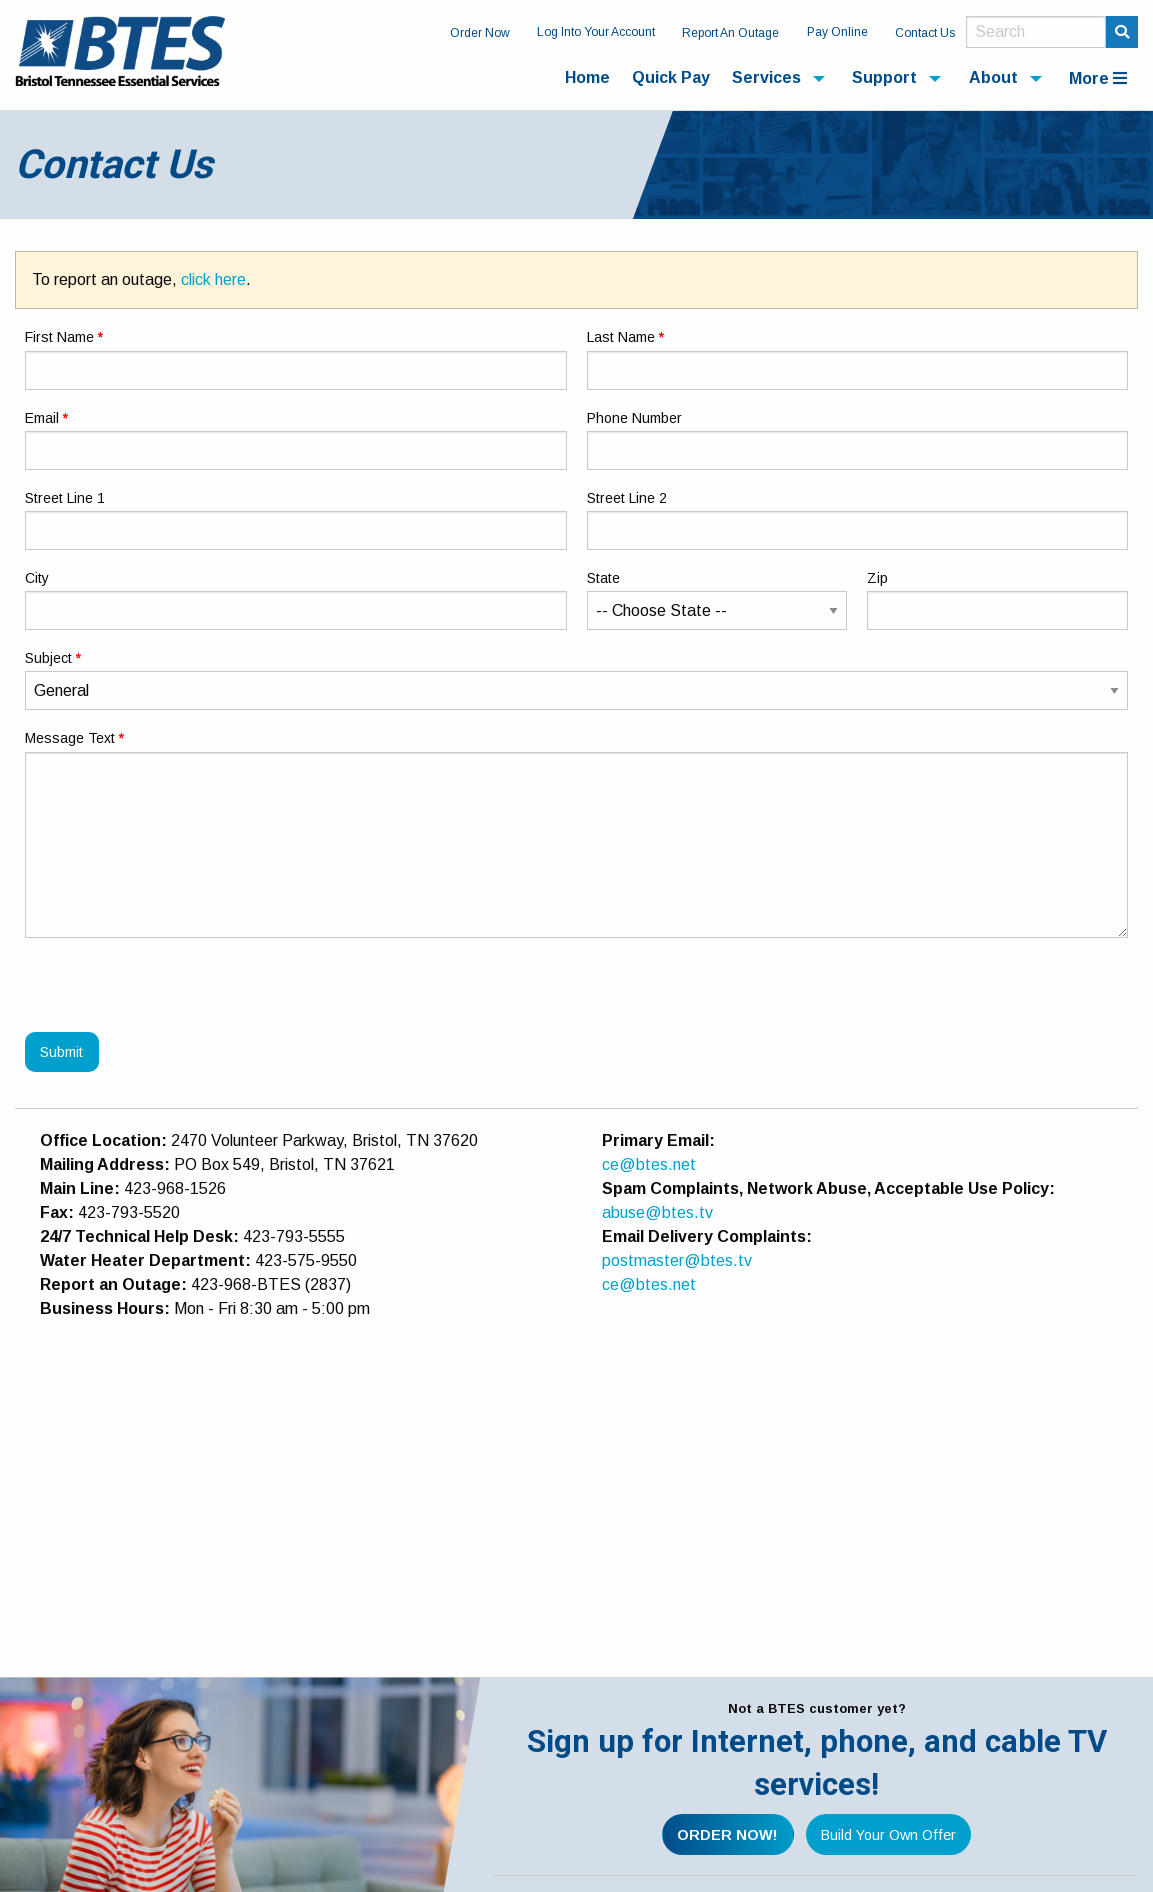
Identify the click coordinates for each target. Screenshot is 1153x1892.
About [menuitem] (993, 77)
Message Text (70, 738)
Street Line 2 (627, 498)
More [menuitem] (1098, 78)
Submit (61, 1052)
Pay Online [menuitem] (837, 32)
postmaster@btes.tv (677, 1260)
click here (213, 279)
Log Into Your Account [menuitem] (596, 32)
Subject (48, 658)
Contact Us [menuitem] (925, 33)
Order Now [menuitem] (480, 33)
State (603, 578)
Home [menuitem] (587, 77)
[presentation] (177, 993)
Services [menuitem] (766, 77)
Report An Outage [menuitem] (730, 33)
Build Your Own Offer (888, 1835)
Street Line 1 (65, 498)
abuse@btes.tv (657, 1212)
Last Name (621, 337)
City (37, 578)
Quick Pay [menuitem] (671, 77)
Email (42, 418)
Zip (877, 578)
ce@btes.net (649, 1164)
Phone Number (634, 418)
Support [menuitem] (884, 77)
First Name (59, 337)
